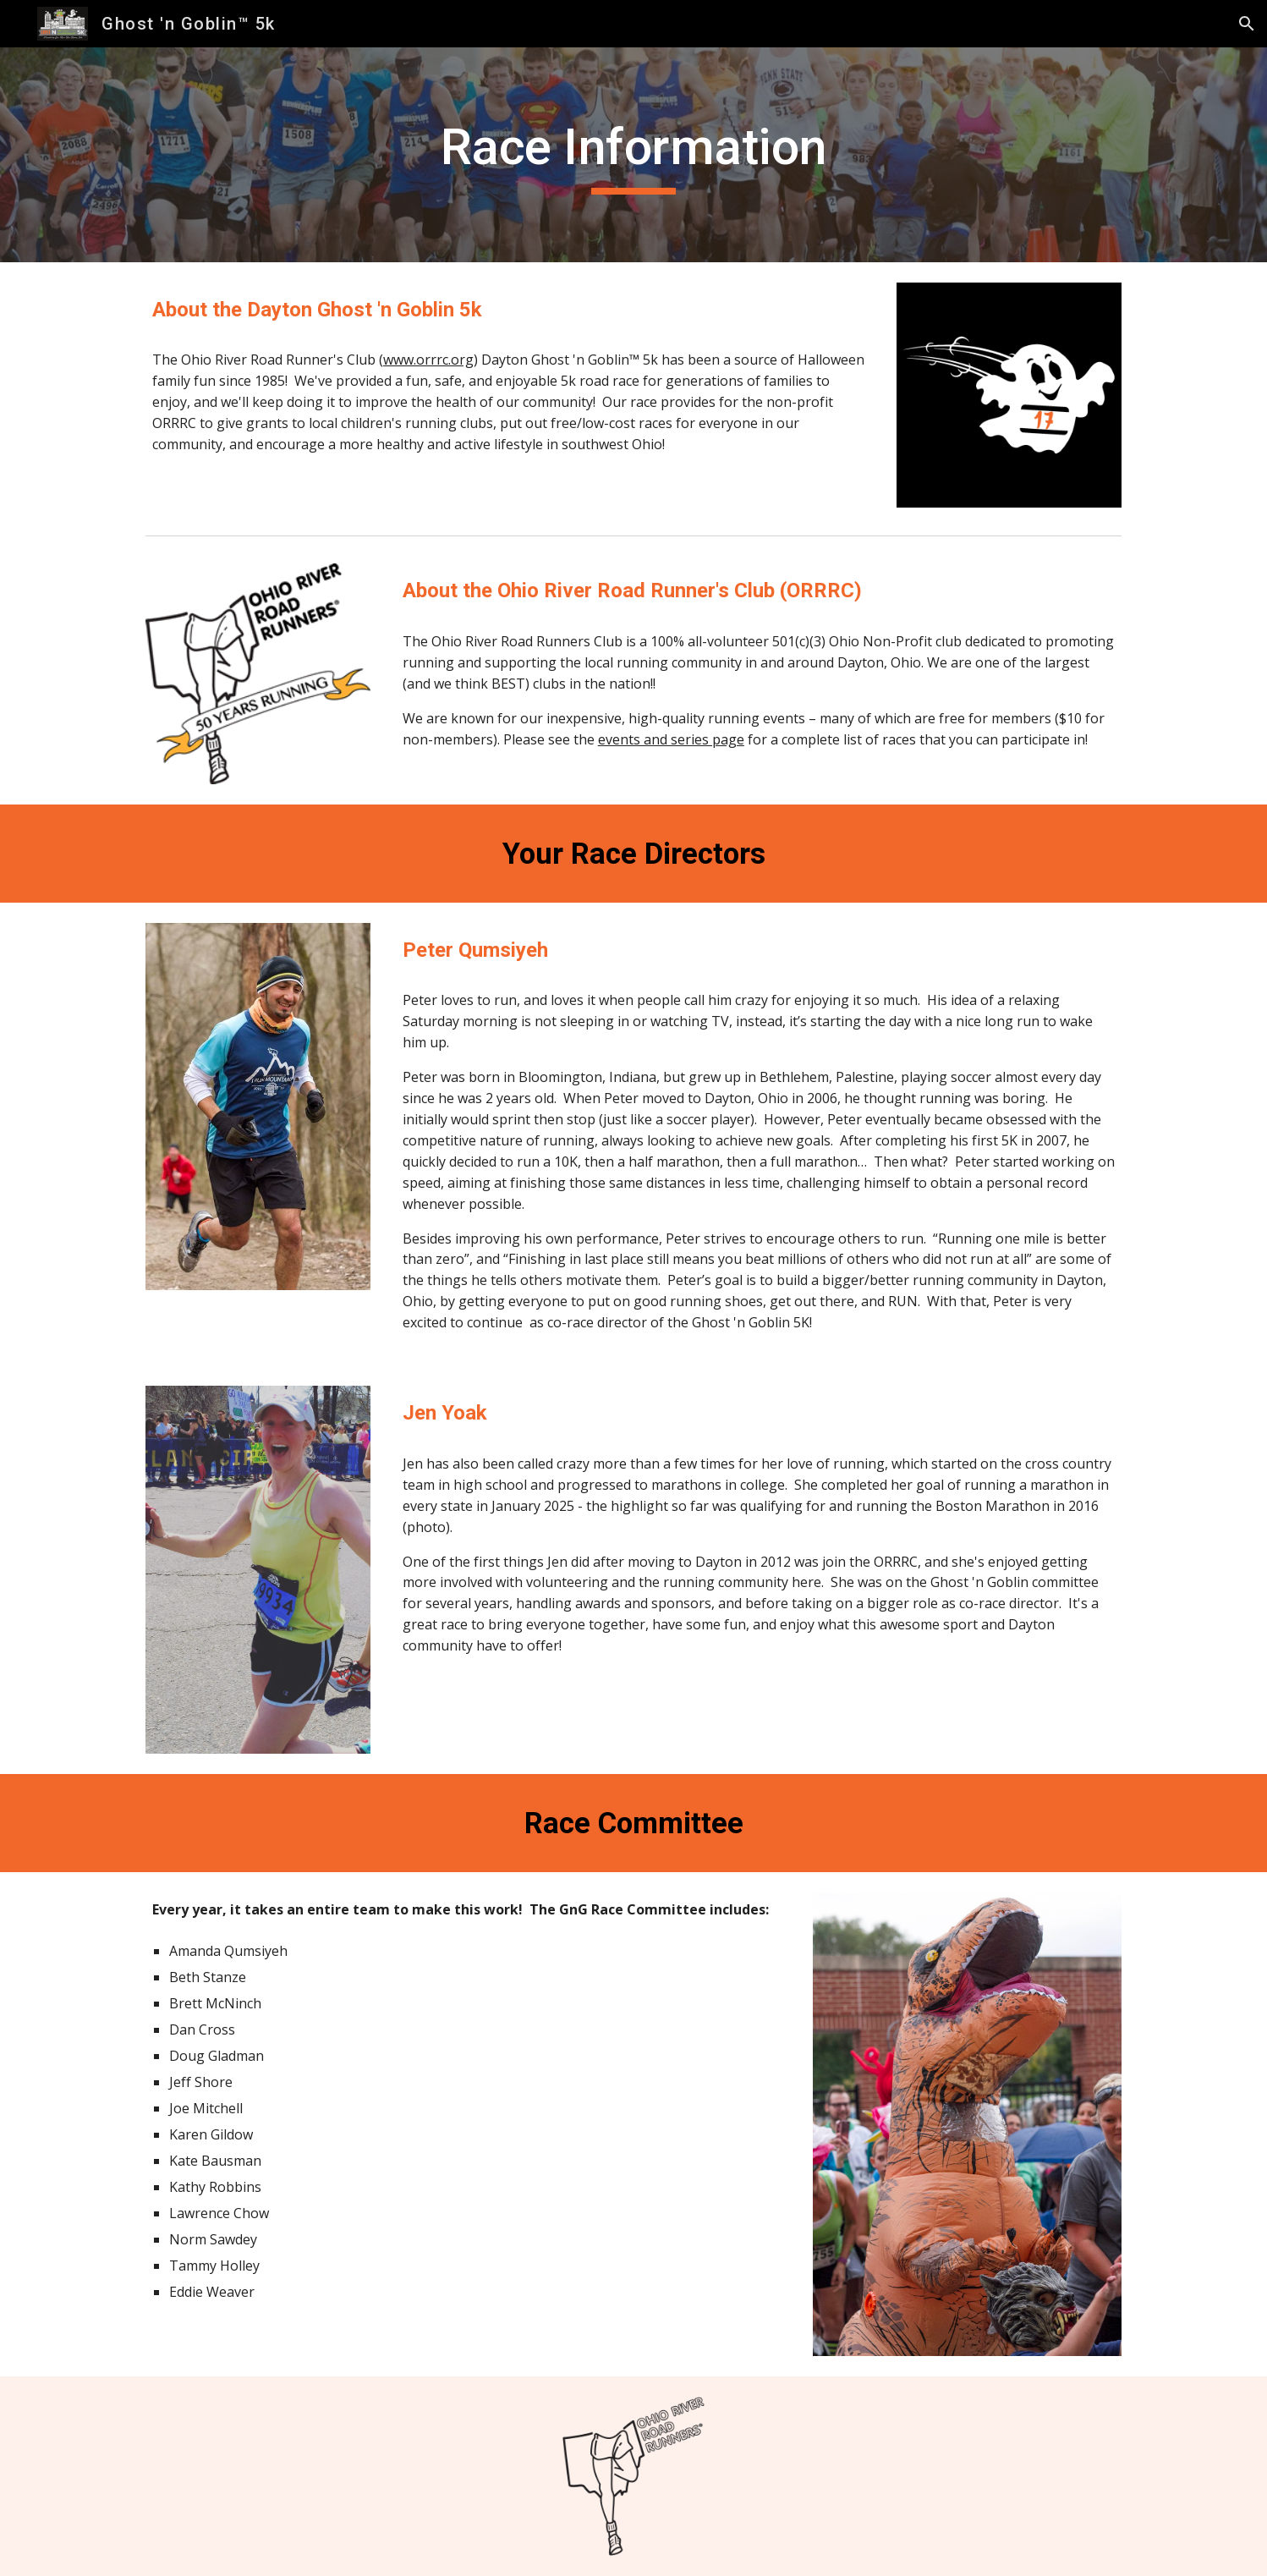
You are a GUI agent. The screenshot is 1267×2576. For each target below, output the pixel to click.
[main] (633, 154)
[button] (1246, 23)
